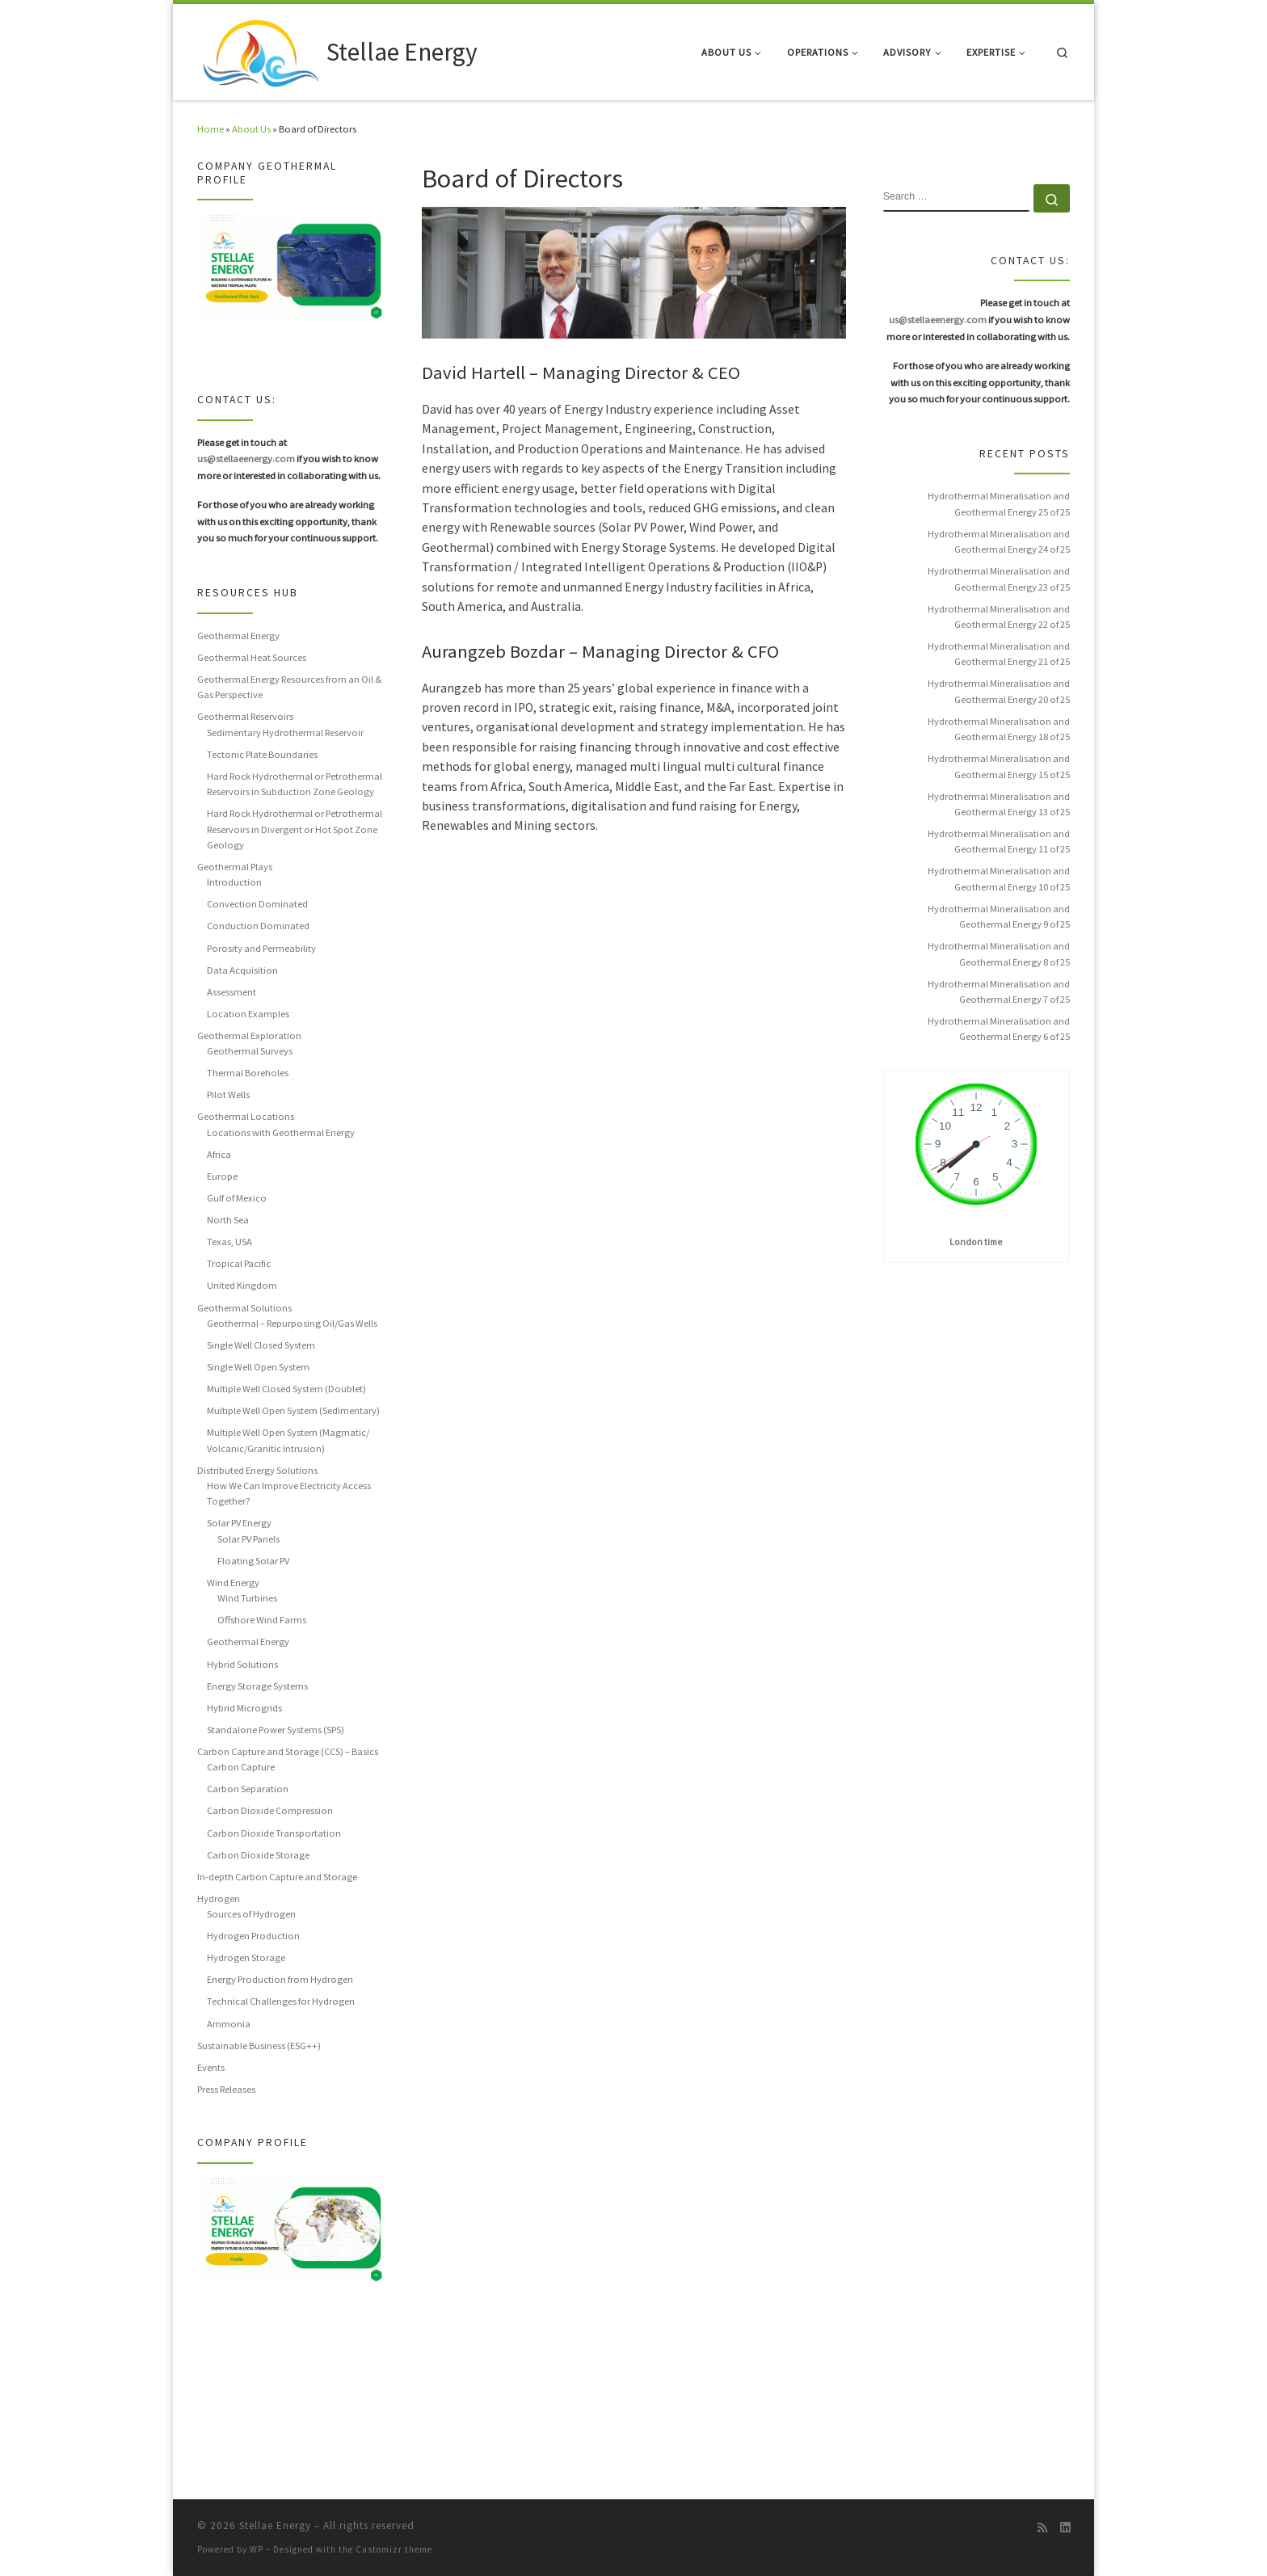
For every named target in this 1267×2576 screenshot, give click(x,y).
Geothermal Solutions (244, 1308)
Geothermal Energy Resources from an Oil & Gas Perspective (289, 687)
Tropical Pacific (239, 1263)
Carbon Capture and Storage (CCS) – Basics (287, 1751)
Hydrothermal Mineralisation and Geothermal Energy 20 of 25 (999, 691)
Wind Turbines (247, 1598)
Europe (222, 1176)
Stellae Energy (275, 2525)
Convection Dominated (257, 904)
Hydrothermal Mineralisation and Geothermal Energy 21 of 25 (999, 653)
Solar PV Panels (248, 1539)
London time (976, 1241)
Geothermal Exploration (249, 1035)
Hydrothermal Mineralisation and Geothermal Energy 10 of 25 (999, 878)
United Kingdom (242, 1285)
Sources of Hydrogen (251, 1914)
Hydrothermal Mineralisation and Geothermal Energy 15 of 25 (999, 766)
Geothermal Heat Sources (251, 657)
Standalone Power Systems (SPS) (275, 1730)
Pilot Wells (228, 1094)
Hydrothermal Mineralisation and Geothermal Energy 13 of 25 (999, 804)
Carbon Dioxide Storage (258, 1855)
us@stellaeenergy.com (246, 458)
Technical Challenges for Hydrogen (281, 2001)
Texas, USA (229, 1241)
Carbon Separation (247, 1789)
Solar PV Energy (239, 1523)
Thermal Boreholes (247, 1073)
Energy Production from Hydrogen (280, 1979)
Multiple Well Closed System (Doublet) (286, 1389)
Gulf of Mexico (237, 1198)
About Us (251, 129)
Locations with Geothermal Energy (281, 1132)
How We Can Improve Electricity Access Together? (289, 1493)
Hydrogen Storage (246, 1957)
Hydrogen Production (253, 1936)
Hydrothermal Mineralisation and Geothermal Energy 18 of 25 (999, 729)
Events (211, 2067)
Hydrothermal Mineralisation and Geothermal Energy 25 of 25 (999, 503)
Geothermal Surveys (250, 1051)
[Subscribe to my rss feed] (1042, 2528)
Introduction (234, 882)
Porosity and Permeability (261, 948)
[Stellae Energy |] (259, 49)
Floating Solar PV (253, 1561)
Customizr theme (394, 2549)
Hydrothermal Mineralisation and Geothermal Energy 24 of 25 (999, 541)
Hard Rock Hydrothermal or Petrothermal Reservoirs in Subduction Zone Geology (294, 784)
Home (210, 129)
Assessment (231, 992)
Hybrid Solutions (242, 1664)
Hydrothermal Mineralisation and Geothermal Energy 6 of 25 (999, 1028)
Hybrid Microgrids (244, 1708)
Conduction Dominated (258, 926)
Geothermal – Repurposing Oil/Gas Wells (292, 1323)
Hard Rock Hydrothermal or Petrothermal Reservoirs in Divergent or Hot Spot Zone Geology (294, 829)
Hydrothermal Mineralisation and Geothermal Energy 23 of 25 (999, 578)
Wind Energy (233, 1582)
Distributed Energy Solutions (257, 1470)
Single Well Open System (258, 1367)
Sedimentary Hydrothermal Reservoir (285, 732)
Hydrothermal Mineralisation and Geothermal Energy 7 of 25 (999, 991)
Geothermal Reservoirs (245, 716)
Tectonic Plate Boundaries (262, 754)
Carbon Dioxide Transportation (274, 1833)
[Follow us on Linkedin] (1065, 2528)
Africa (219, 1154)
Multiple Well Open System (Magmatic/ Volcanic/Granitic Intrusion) (288, 1440)
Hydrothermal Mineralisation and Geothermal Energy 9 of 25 (999, 916)
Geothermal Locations (245, 1116)
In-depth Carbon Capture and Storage (277, 1877)
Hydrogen (218, 1898)
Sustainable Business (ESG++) (259, 2045)
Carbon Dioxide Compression (270, 1810)
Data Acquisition (242, 970)
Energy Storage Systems (257, 1686)
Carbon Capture (241, 1767)
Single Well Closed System (261, 1345)
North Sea (228, 1220)
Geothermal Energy (238, 635)
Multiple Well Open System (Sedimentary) (293, 1410)
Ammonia (228, 2024)
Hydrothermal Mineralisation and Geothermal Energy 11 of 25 (999, 841)
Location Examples (248, 1014)
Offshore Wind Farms (261, 1620)
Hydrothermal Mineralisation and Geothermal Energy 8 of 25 (999, 953)
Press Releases (226, 2089)
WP (256, 2549)
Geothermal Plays (234, 867)
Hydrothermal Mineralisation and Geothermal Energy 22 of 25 (999, 616)
